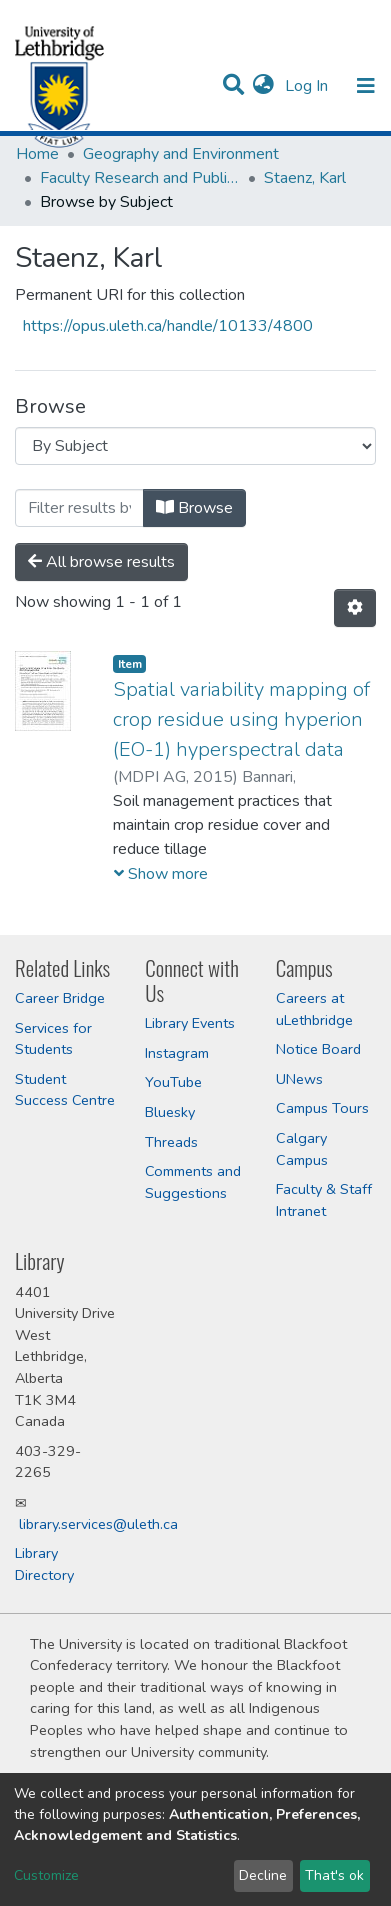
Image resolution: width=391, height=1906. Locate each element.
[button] (263, 86)
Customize (46, 1875)
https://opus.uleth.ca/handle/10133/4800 (168, 326)
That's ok (334, 1875)
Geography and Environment (181, 154)
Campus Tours (322, 1108)
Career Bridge (60, 998)
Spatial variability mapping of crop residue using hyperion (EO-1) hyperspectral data (241, 719)
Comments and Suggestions (193, 1182)
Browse (194, 508)
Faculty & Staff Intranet (324, 1200)
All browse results (101, 562)
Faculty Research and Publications (140, 178)
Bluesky (170, 1112)
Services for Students (53, 1039)
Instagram (177, 1053)
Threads (171, 1142)
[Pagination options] (355, 608)
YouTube (173, 1082)
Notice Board (318, 1049)
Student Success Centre (65, 1090)
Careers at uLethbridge (314, 1009)
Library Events (190, 1023)
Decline (263, 1875)
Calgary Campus (302, 1149)
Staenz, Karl (305, 178)
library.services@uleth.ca (98, 1524)
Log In (308, 86)
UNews (299, 1079)
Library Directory (44, 1564)
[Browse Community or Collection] (195, 446)
